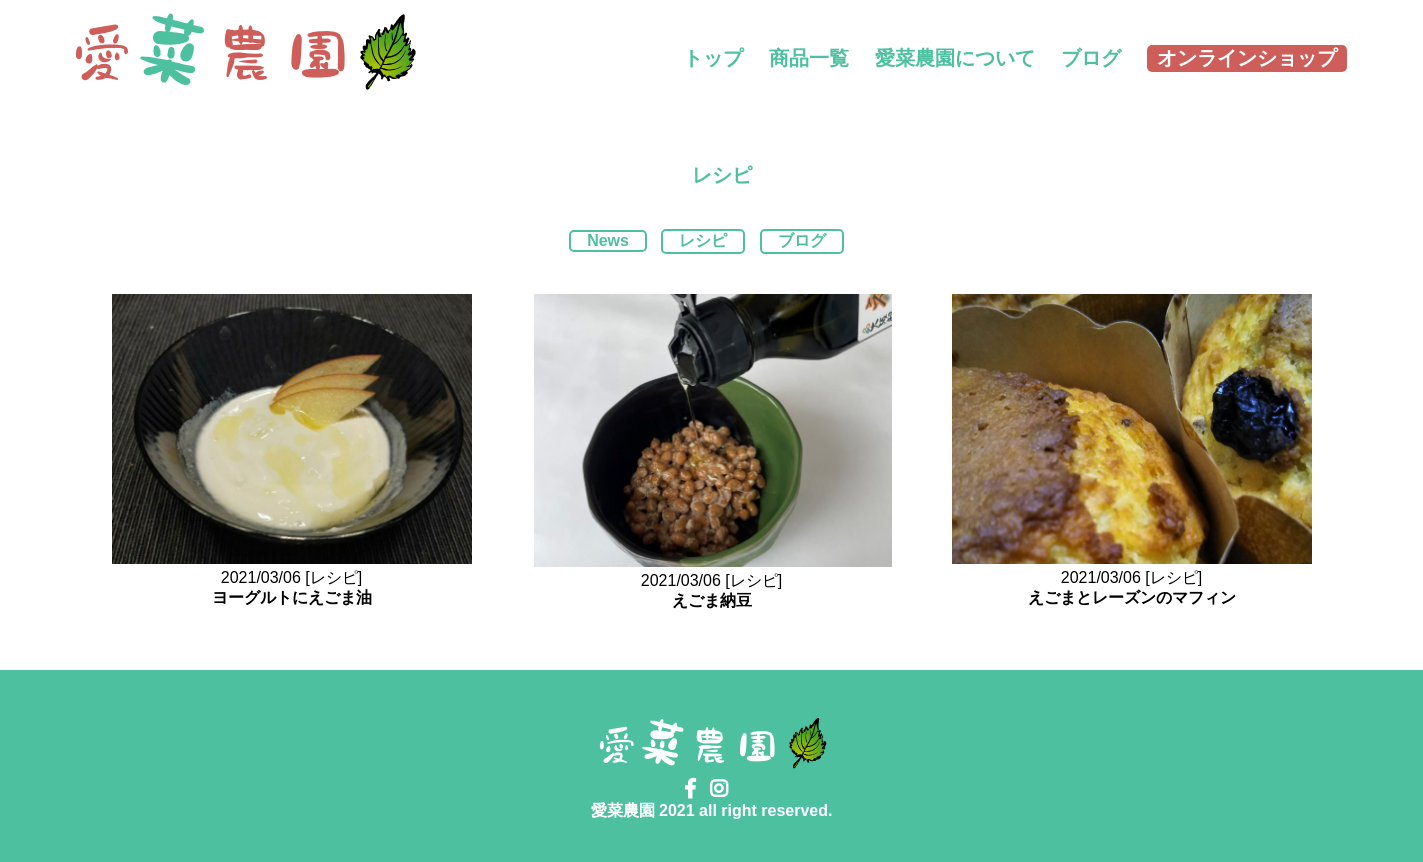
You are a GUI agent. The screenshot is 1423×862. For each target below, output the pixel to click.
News (608, 240)
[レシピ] (333, 577)
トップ (713, 58)
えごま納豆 (712, 600)
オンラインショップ (1247, 58)
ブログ (1091, 58)
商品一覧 (809, 58)
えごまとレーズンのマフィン (1132, 597)
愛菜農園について (955, 58)
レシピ (703, 240)
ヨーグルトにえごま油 (292, 597)
